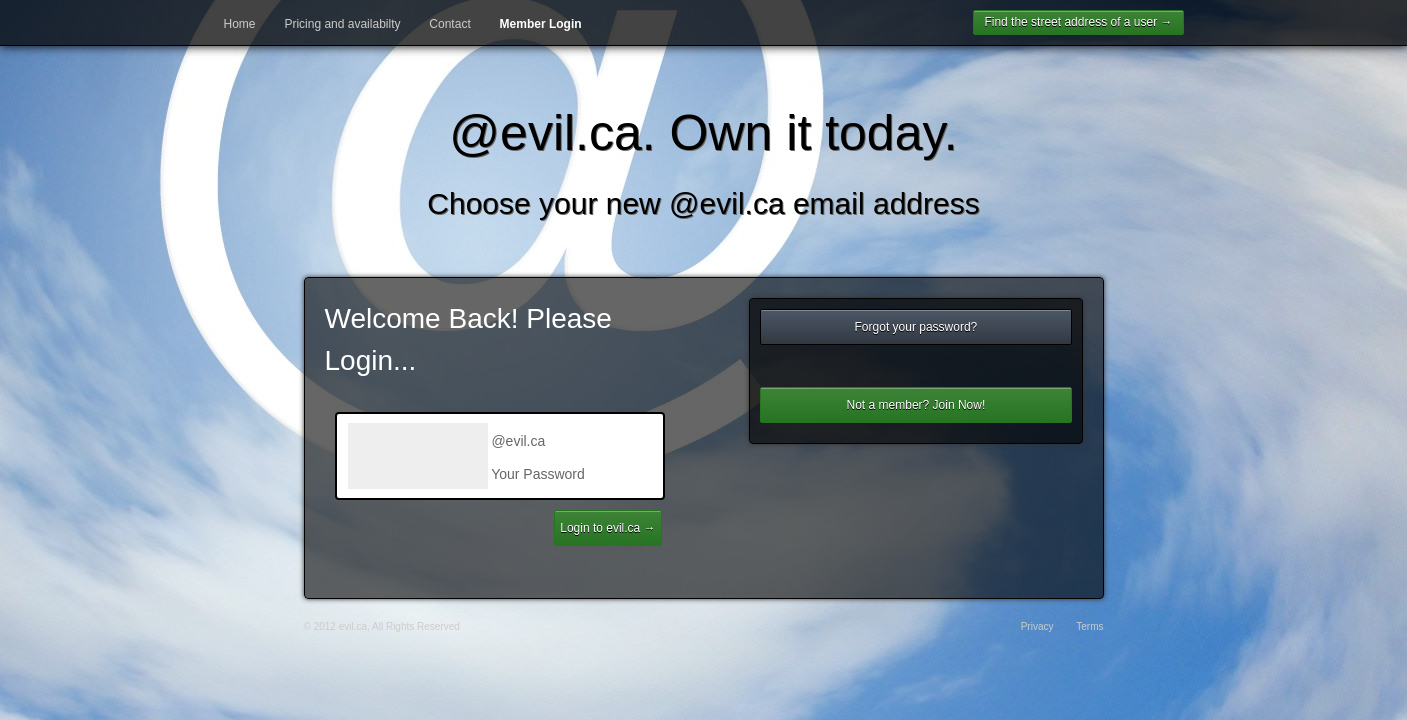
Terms (1089, 626)
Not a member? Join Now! (916, 405)
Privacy (1037, 626)
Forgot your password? (916, 327)
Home (240, 24)
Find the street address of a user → (1078, 22)
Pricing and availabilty (342, 24)
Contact (449, 24)
